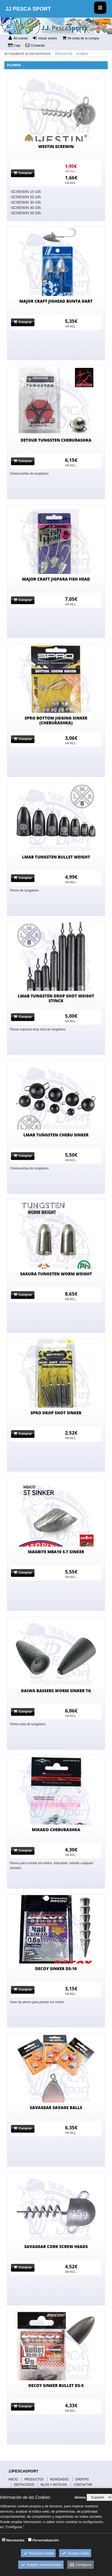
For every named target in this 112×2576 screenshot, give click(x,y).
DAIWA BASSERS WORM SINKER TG (56, 1690)
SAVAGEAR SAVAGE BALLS (56, 2107)
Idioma (80, 2497)
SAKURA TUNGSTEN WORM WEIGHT (56, 1273)
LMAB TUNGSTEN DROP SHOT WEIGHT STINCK (56, 998)
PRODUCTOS (34, 2479)
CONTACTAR (83, 2484)
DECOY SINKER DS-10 (56, 1968)
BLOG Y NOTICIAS (54, 2484)
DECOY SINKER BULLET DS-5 (56, 2385)
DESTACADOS (24, 2484)
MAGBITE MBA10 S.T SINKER (56, 1551)
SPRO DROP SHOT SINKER (56, 1412)
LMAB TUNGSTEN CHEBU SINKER (55, 1134)
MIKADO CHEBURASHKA (56, 1829)
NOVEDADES (59, 2479)
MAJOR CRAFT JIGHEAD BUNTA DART (56, 301)
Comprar (23, 173)
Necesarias (15, 2540)
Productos (63, 53)
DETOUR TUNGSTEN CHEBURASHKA (56, 440)
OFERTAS (82, 2479)
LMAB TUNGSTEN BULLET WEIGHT (56, 857)
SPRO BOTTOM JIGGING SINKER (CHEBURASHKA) (56, 720)
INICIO (13, 2479)
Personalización (45, 2540)
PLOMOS (82, 53)
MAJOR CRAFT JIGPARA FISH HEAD (56, 579)
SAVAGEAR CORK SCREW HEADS (56, 2246)
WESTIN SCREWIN (56, 146)
